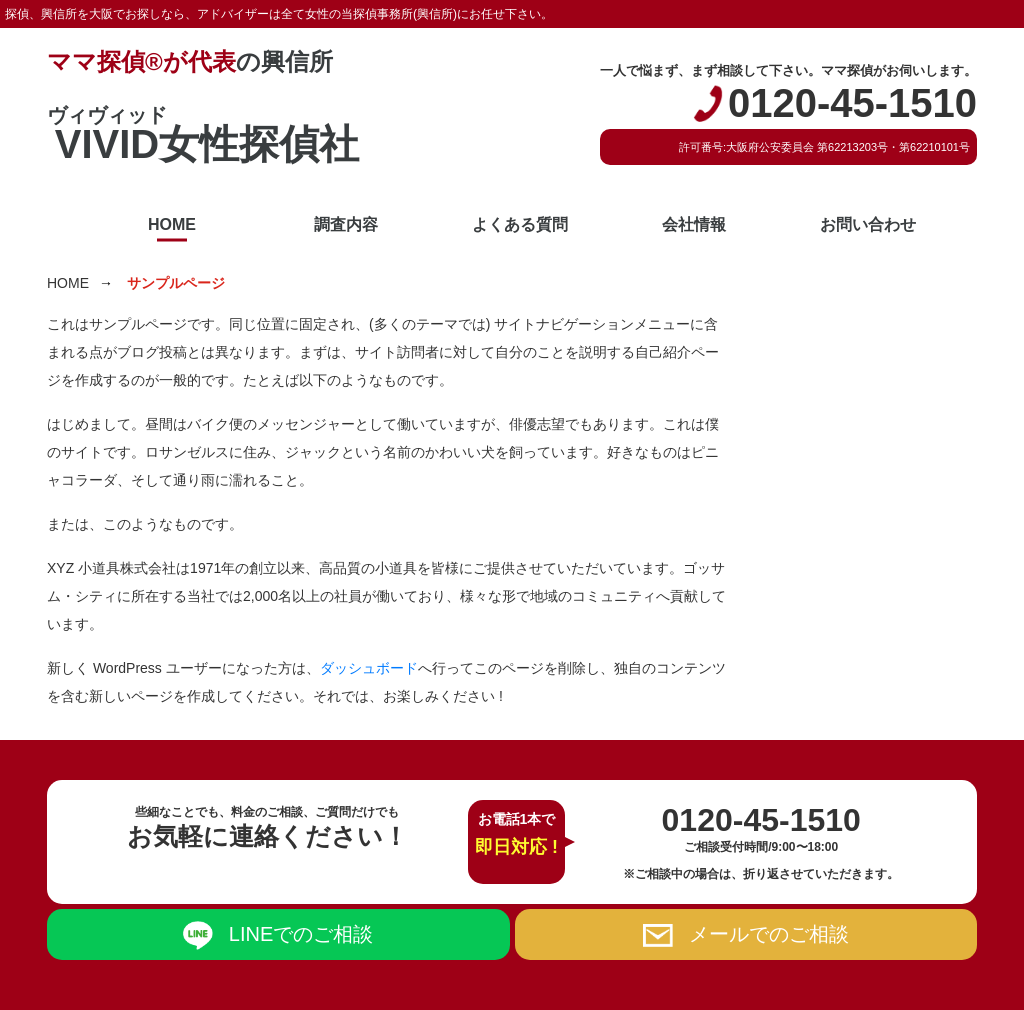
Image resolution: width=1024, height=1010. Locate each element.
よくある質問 (520, 224)
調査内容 (346, 224)
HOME (172, 224)
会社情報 (694, 224)
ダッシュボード (369, 668)
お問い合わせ (868, 224)
